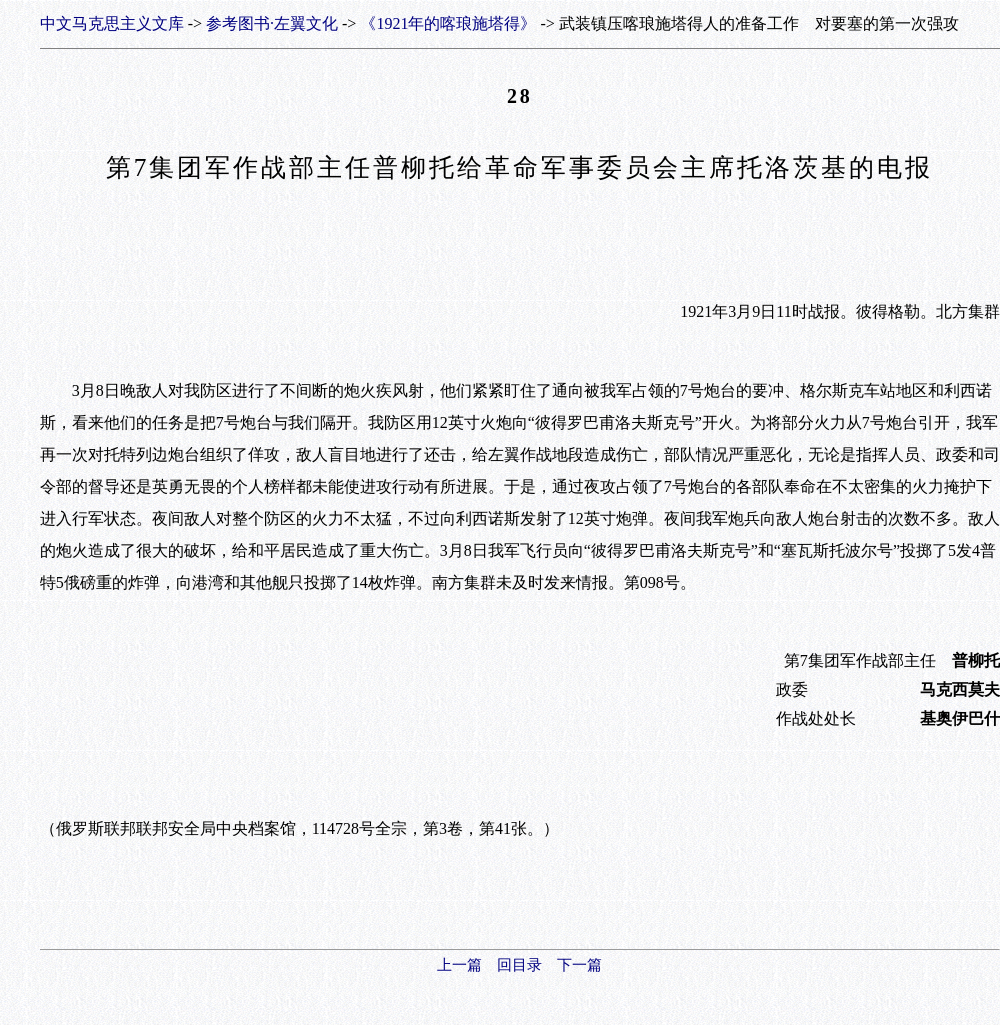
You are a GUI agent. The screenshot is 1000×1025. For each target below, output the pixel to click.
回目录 (519, 965)
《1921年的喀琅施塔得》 (448, 23)
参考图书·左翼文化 (272, 23)
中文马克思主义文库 (112, 23)
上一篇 (459, 965)
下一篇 (579, 965)
